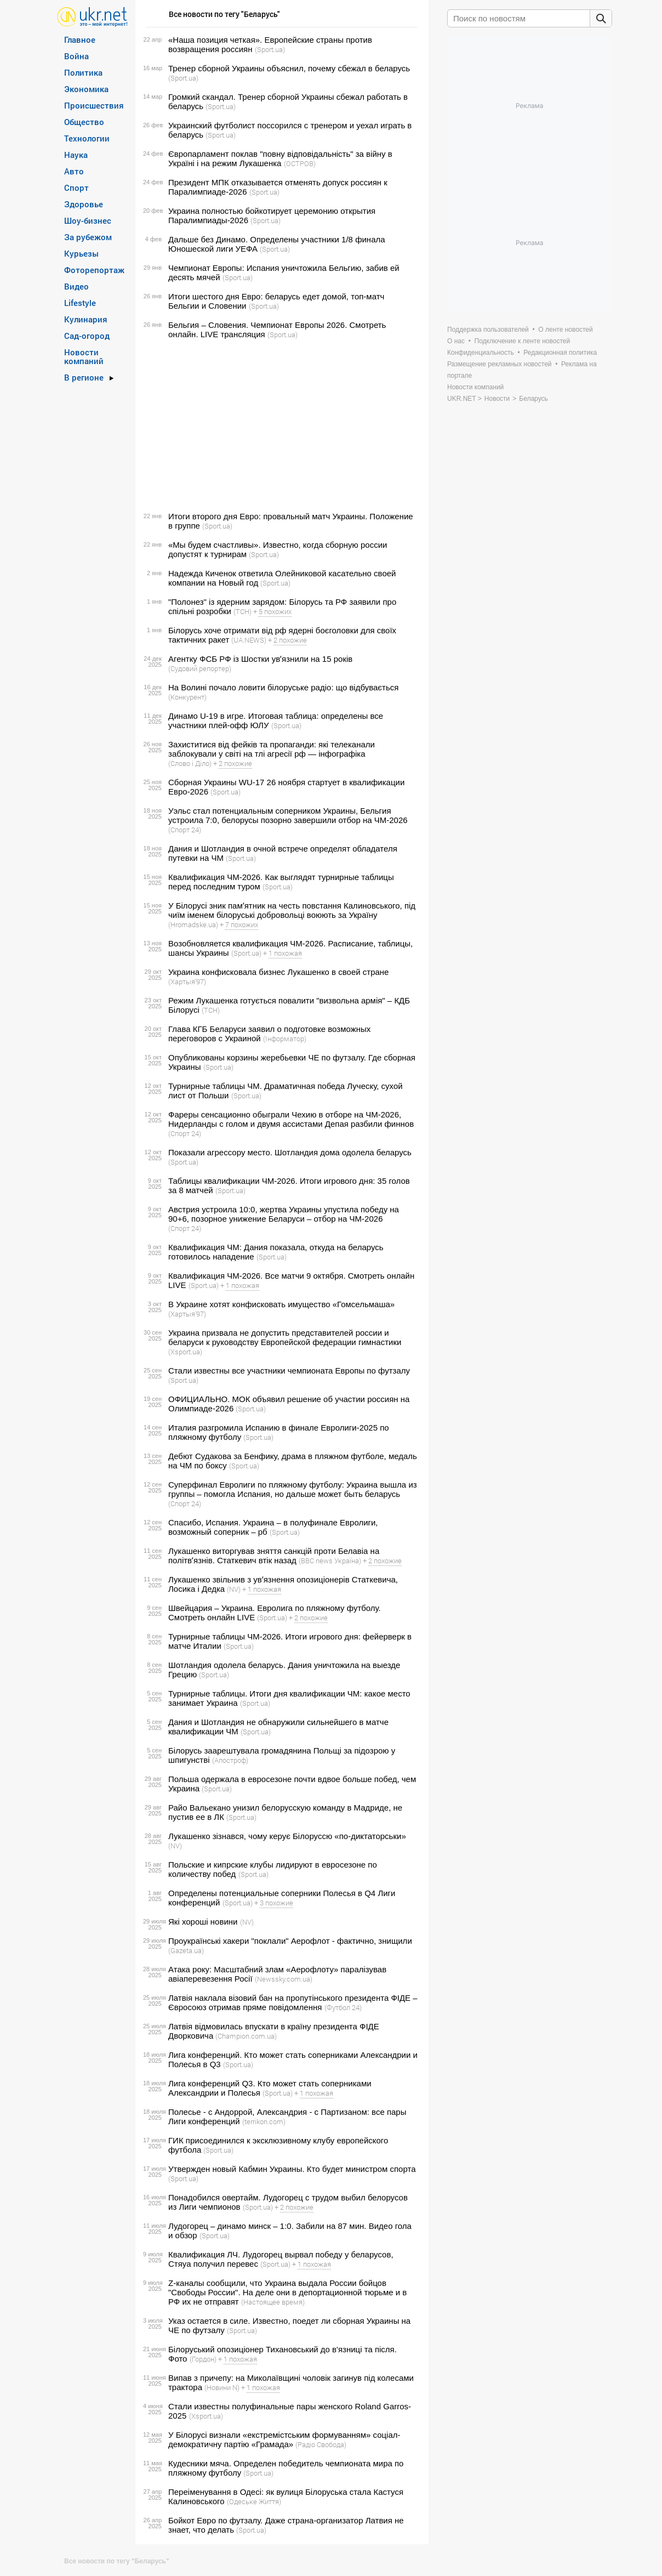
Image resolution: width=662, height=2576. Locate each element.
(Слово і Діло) (190, 763)
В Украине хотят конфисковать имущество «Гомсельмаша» (281, 1304)
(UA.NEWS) (248, 640)
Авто (74, 171)
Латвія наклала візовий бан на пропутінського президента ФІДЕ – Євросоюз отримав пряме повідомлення (293, 2002)
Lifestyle (80, 302)
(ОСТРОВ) (300, 163)
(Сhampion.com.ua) (246, 2036)
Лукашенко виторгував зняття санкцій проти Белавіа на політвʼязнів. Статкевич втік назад (273, 1555)
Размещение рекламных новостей (499, 364)
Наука (76, 154)
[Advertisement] (280, 425)
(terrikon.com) (264, 2121)
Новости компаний (84, 356)
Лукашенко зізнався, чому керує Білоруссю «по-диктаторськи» (287, 1836)
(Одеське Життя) (254, 2501)
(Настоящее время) (273, 2302)
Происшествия (94, 105)
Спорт (76, 187)
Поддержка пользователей (488, 329)
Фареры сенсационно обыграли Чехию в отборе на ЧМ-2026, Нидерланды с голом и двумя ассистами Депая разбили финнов (291, 1119)
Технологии (87, 138)
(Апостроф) (230, 1760)
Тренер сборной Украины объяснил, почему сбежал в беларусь (289, 68)
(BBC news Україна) (330, 1560)
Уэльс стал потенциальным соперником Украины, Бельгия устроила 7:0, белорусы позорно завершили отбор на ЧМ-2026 (288, 815)
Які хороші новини (202, 1921)
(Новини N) (221, 2387)
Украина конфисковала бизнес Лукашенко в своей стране (278, 972)
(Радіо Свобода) (320, 2444)
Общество (84, 121)
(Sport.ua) (270, 49)
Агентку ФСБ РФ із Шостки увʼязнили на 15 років (260, 658)
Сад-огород (87, 335)
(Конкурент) (187, 697)
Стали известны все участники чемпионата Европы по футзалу (289, 1370)
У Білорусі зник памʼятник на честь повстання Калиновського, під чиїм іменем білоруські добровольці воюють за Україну (291, 910)
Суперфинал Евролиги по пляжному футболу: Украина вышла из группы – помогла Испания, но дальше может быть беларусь (292, 1489)
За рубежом (88, 236)
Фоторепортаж (94, 269)
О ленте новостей (565, 329)
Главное (79, 39)
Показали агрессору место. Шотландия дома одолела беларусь (290, 1152)
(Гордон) (203, 2359)
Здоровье (83, 204)
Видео (76, 286)
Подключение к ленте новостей (522, 341)
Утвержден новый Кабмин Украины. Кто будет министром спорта (292, 2169)
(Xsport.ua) (185, 1352)
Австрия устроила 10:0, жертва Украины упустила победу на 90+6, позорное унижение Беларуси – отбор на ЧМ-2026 (283, 1214)
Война (76, 56)
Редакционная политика (560, 352)
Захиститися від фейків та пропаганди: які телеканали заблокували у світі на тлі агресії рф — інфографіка (271, 749)
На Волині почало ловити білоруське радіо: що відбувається (283, 687)
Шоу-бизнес (87, 220)
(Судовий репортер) (199, 668)
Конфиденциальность (480, 352)
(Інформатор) (284, 1038)
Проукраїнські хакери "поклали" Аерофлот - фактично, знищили (290, 1940)
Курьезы (81, 253)
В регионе (84, 377)
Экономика (86, 88)
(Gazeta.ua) (186, 1950)
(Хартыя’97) (187, 981)
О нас (456, 341)
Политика (83, 72)
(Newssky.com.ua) (283, 1979)
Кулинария (85, 319)
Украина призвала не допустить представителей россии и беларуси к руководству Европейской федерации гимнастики (284, 1337)
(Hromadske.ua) (193, 924)
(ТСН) (242, 611)
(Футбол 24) (343, 2007)
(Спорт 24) (184, 830)
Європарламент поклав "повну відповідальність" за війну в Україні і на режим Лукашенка (280, 158)
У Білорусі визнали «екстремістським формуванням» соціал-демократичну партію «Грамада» (284, 2439)
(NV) (234, 1589)
